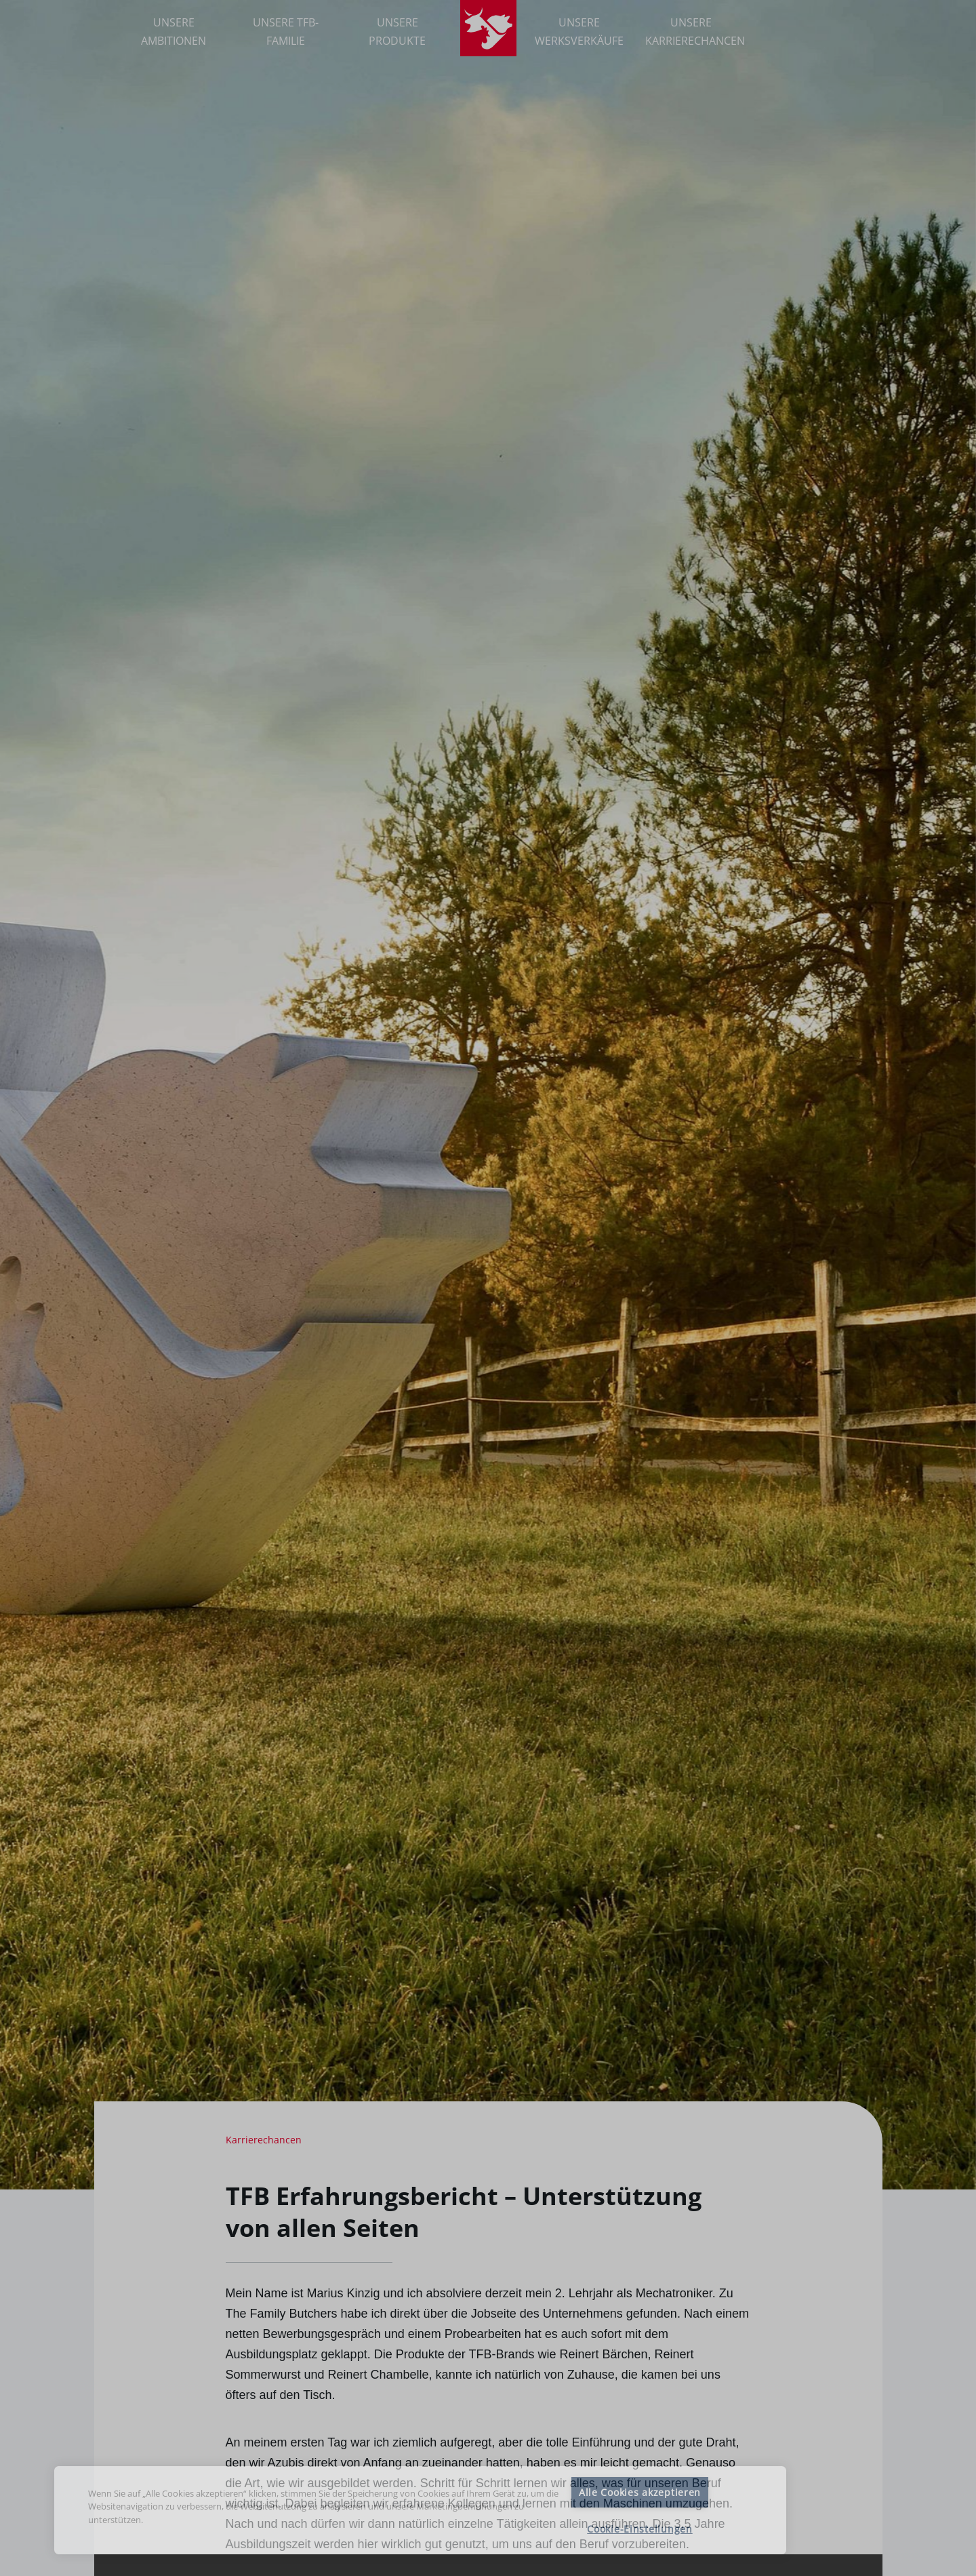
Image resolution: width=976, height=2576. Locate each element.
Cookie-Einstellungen (639, 2528)
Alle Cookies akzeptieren (640, 2492)
